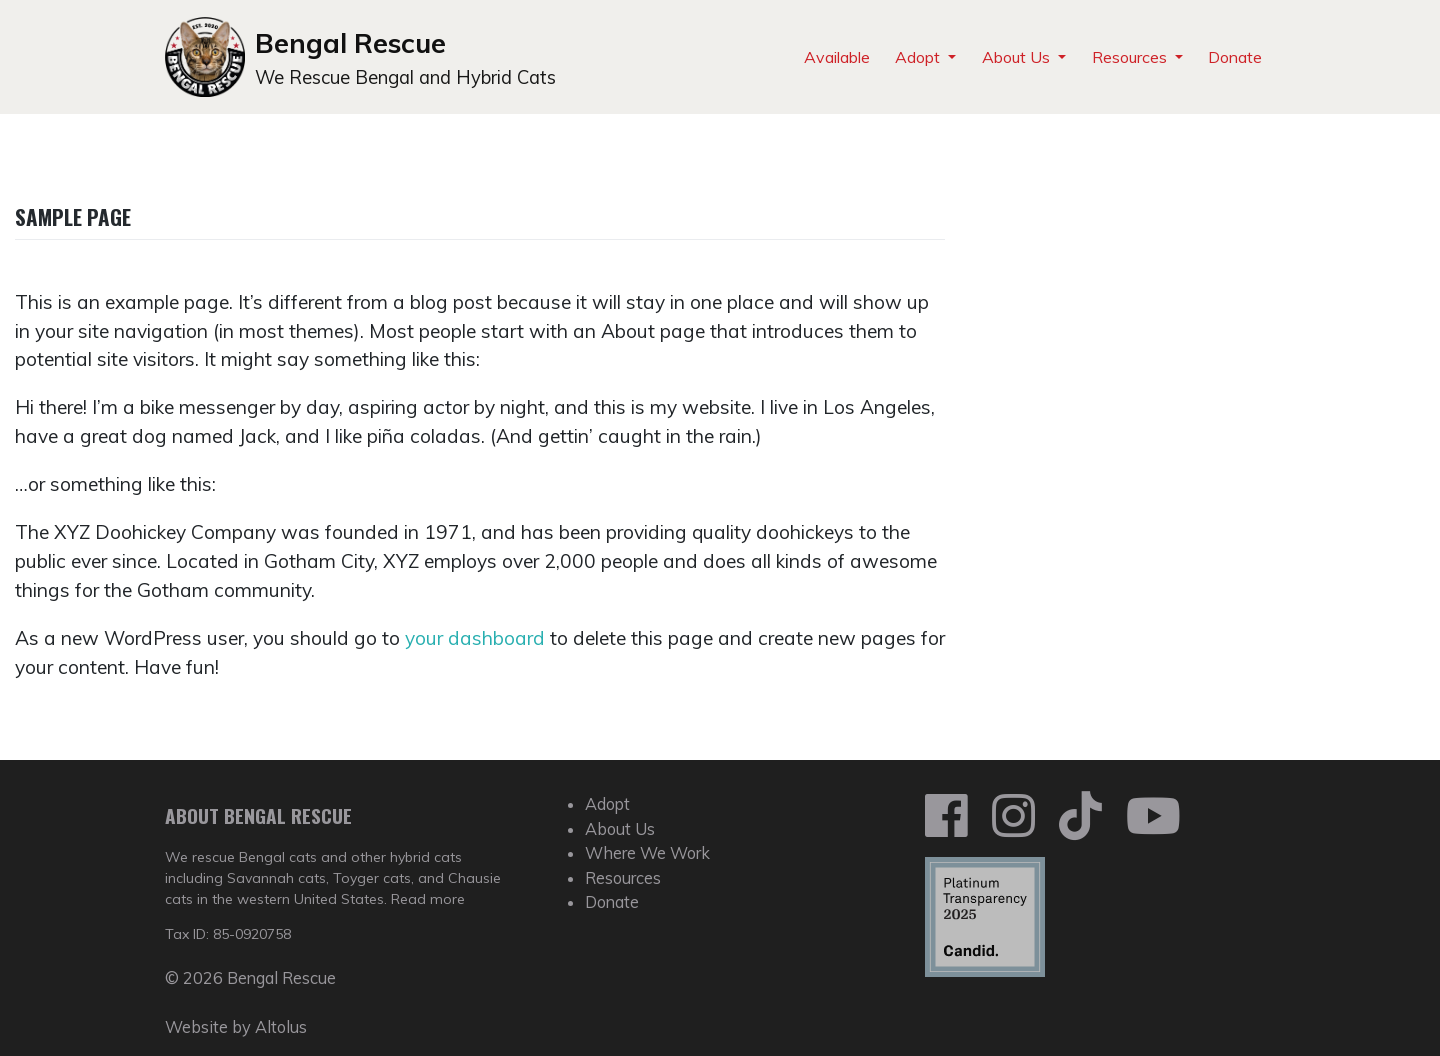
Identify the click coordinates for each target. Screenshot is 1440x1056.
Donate (1235, 57)
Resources (1131, 57)
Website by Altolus (236, 1027)
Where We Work (647, 853)
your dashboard (475, 638)
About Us (1018, 57)
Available (837, 57)
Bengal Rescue (350, 43)
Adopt (919, 57)
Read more (428, 899)
